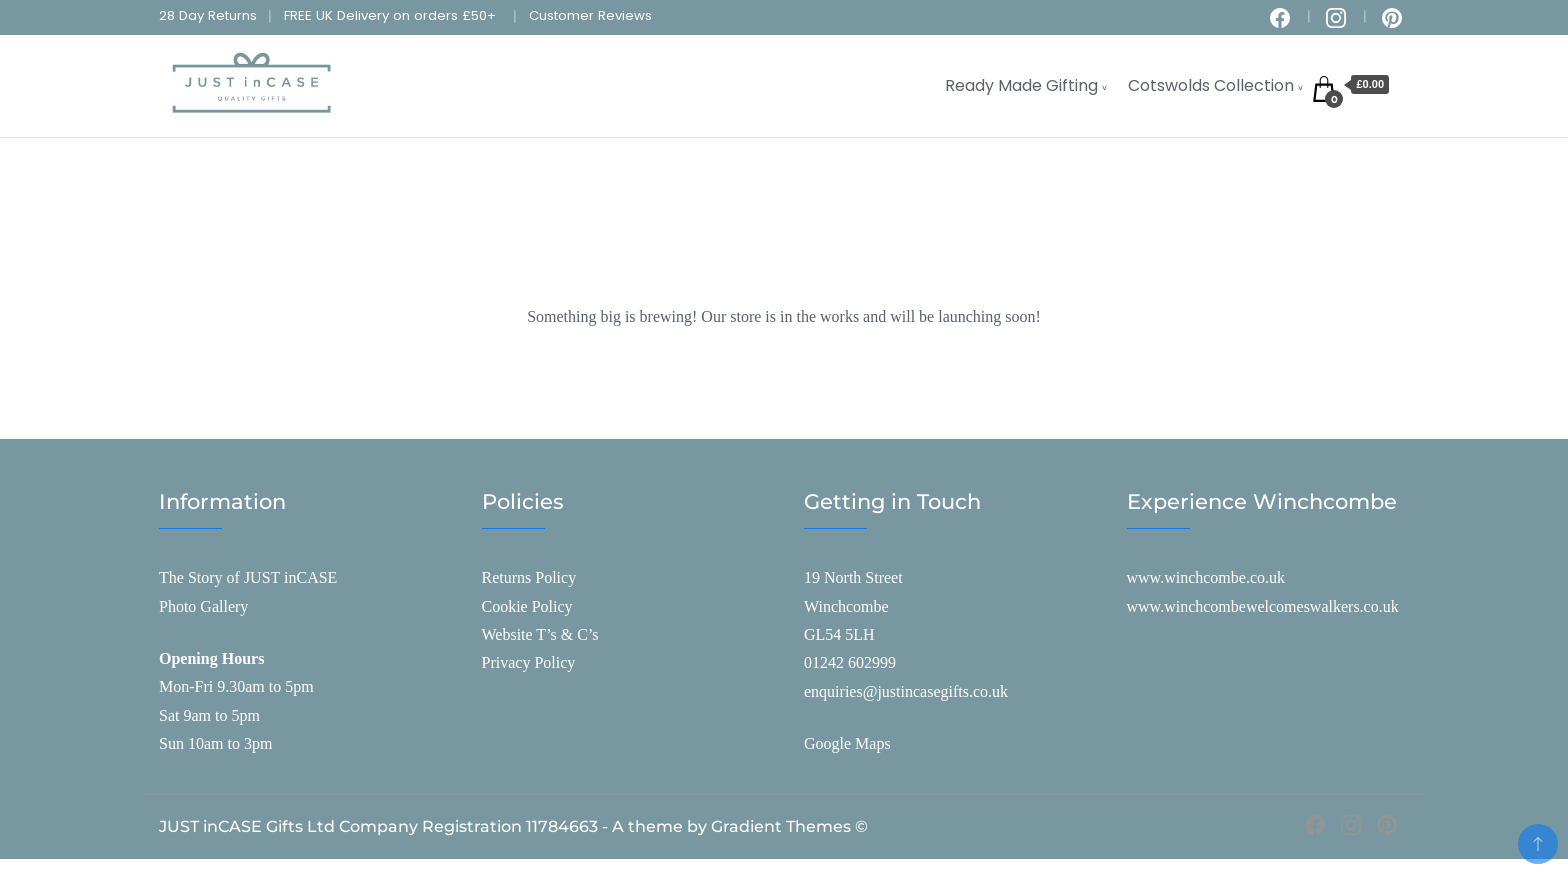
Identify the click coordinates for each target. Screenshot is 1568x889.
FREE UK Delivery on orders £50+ (390, 15)
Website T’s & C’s (540, 634)
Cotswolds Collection (1211, 85)
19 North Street (853, 577)
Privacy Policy (529, 662)
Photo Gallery (203, 606)
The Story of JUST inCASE (248, 577)
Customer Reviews (590, 15)
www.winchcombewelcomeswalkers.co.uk (1263, 606)
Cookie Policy (527, 606)
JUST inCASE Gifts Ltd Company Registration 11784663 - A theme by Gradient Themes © (513, 826)
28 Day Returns (208, 15)
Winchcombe (846, 606)
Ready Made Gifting (1021, 85)
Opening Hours (211, 658)
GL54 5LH (839, 634)
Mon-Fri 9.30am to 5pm (236, 686)
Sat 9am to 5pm (209, 715)
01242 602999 (850, 662)
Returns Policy (529, 577)
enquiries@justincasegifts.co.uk (906, 691)
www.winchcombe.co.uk (1206, 577)
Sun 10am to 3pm (215, 743)
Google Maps (847, 743)
